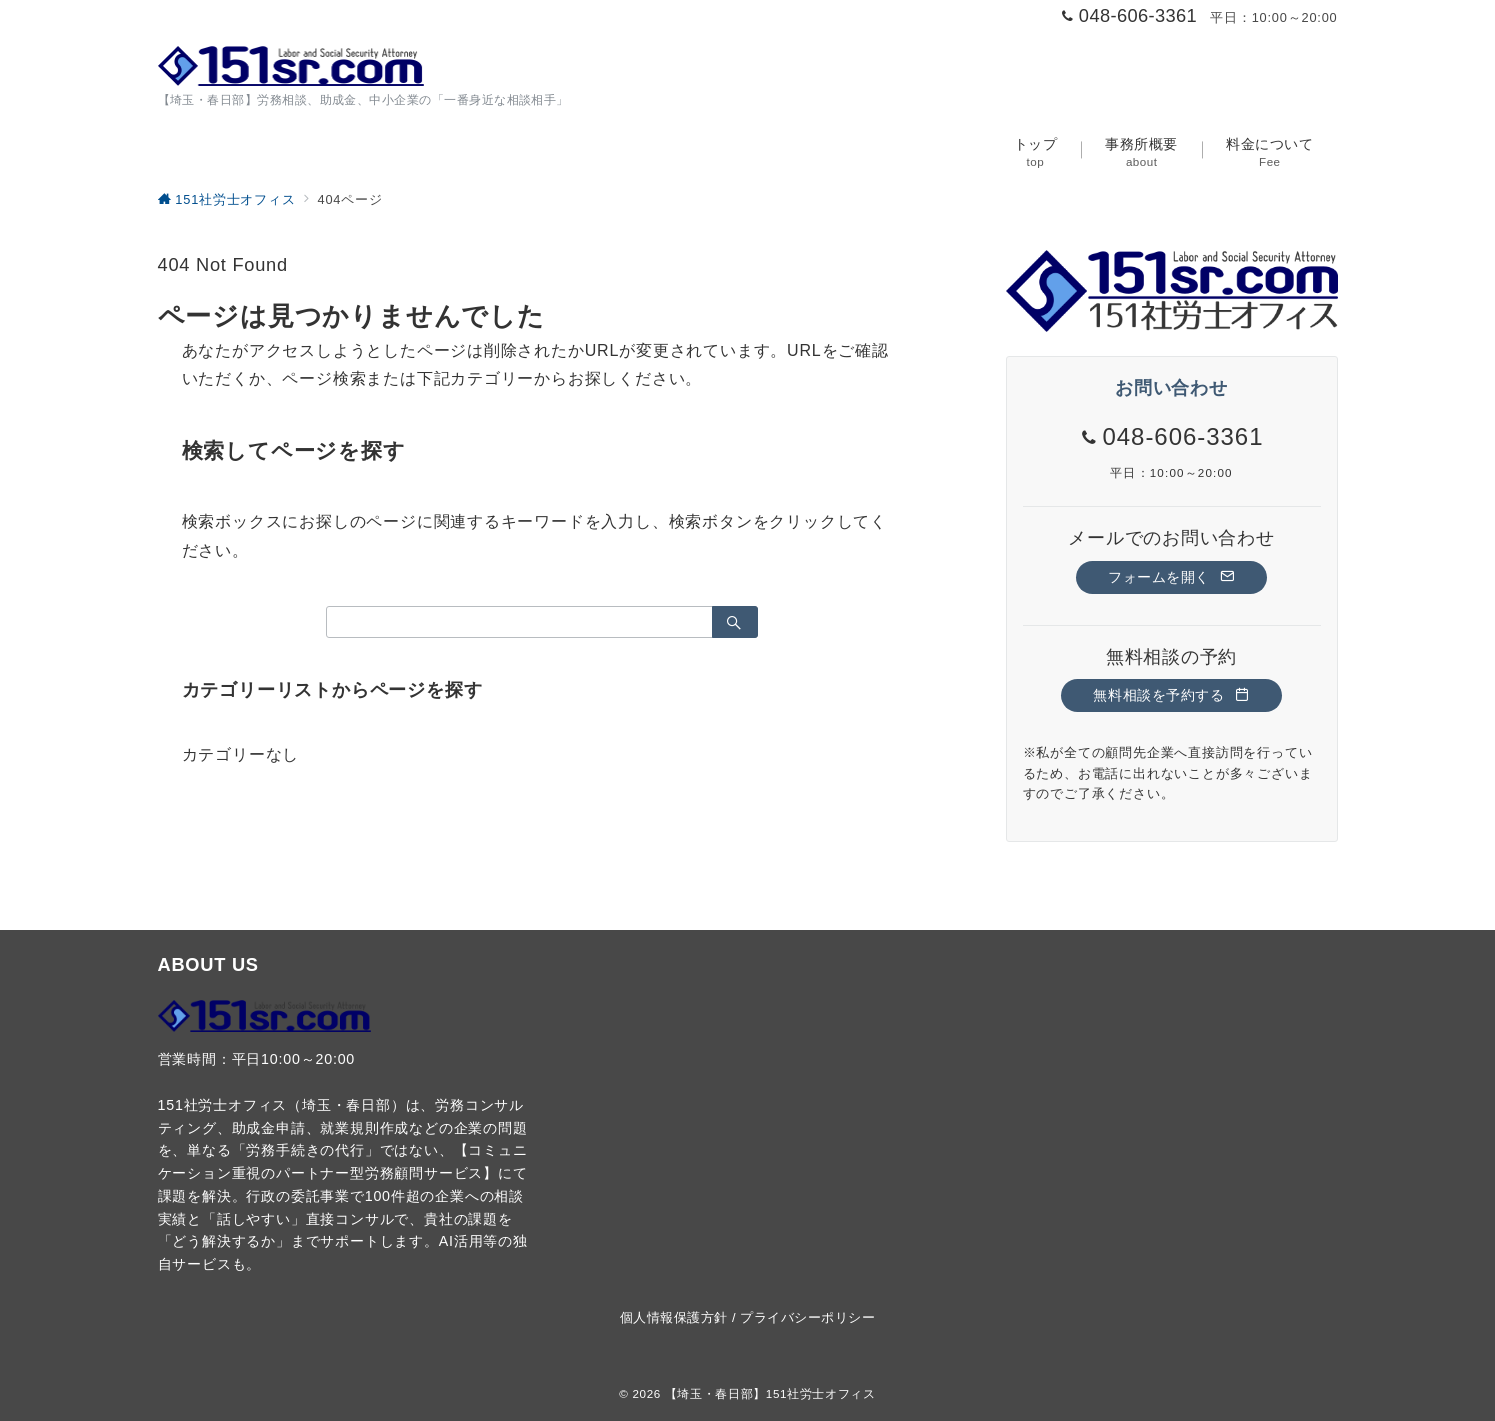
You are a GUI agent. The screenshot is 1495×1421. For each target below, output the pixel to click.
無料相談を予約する (1171, 695)
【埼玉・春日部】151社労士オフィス (770, 1393)
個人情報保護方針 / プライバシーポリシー (747, 1317)
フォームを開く (1171, 577)
